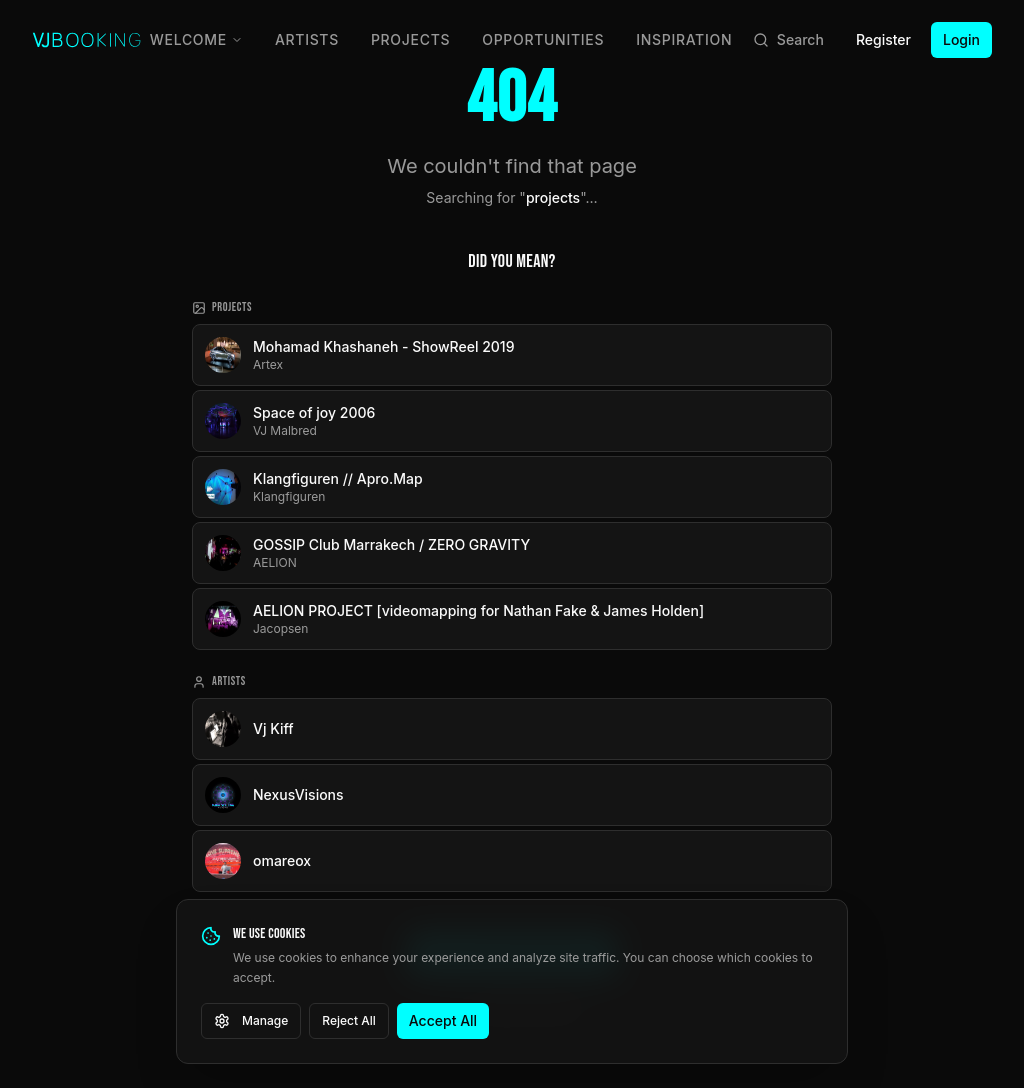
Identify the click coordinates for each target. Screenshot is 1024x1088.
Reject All (349, 1020)
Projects (410, 39)
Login (961, 39)
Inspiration (684, 39)
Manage (251, 1021)
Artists (307, 39)
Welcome (196, 39)
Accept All (443, 1020)
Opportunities (543, 39)
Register (883, 39)
